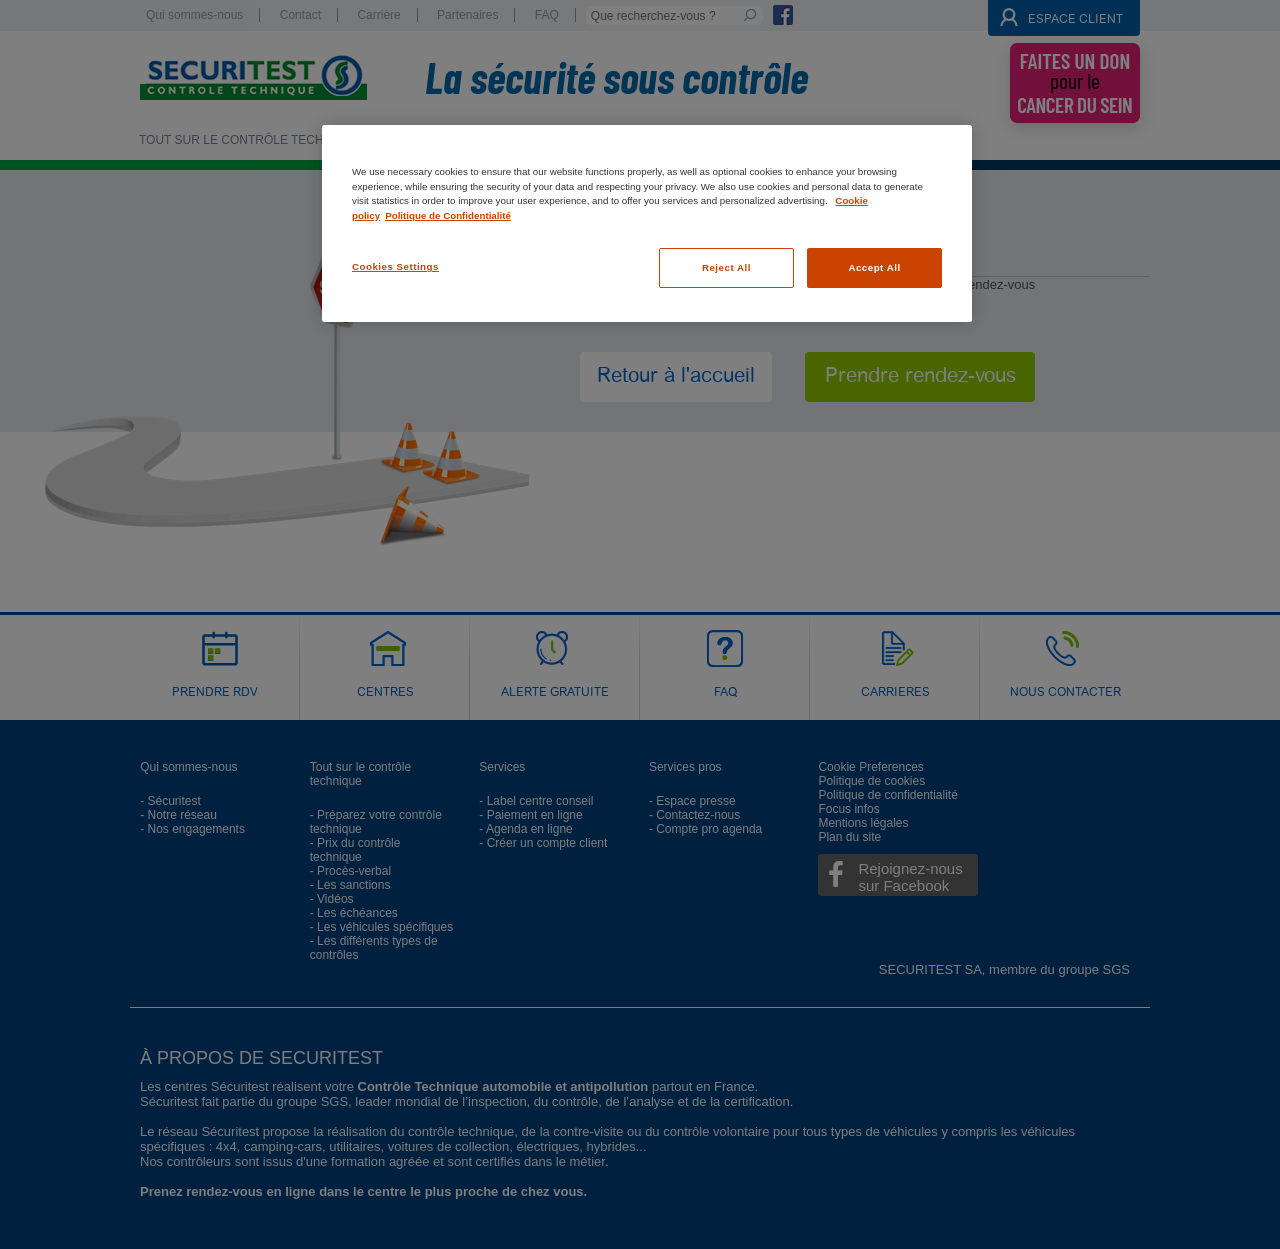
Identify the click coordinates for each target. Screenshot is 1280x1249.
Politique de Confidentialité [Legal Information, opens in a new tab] (448, 215)
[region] (647, 223)
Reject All (726, 267)
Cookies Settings (395, 266)
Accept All (874, 267)
